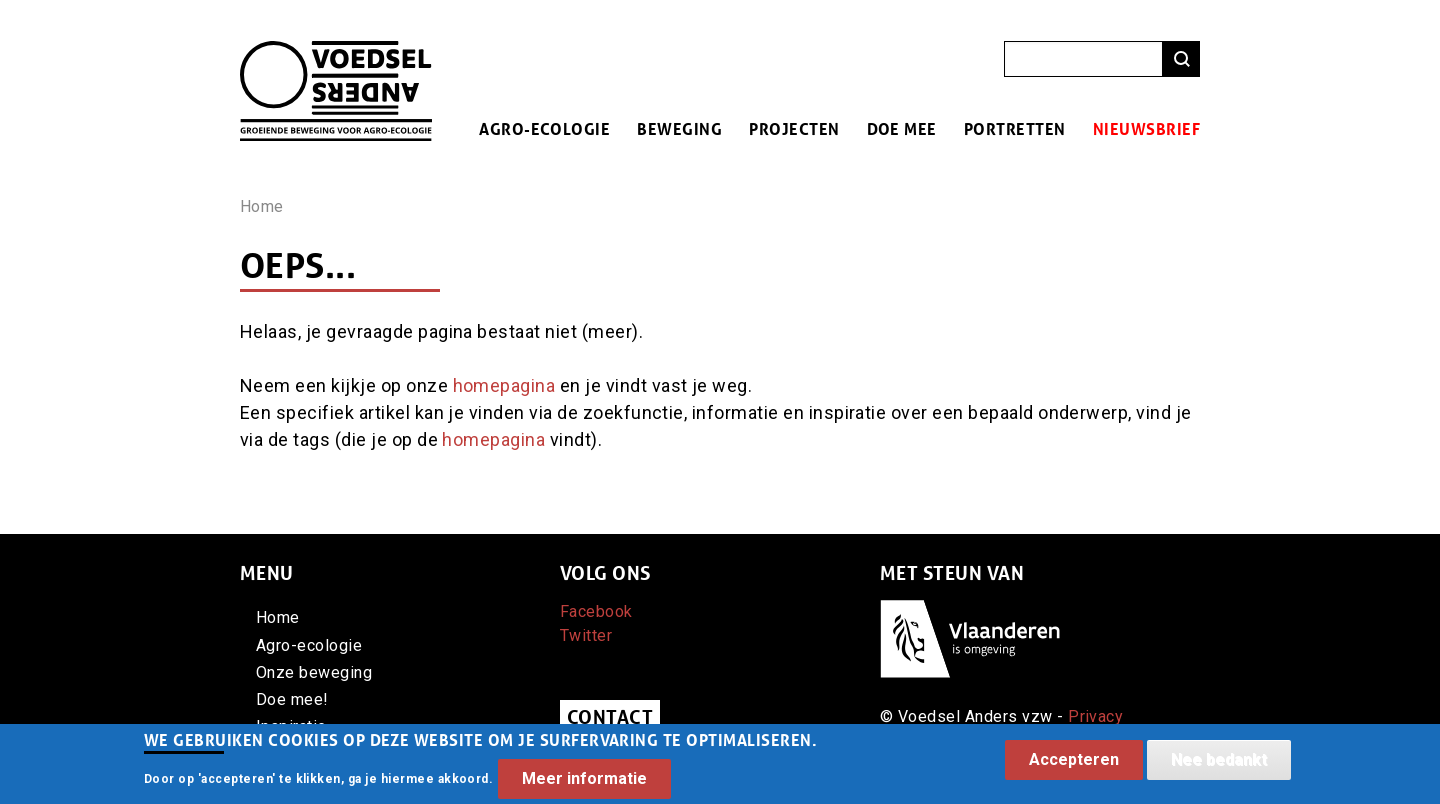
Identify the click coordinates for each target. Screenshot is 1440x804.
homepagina (504, 385)
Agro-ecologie (544, 128)
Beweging (679, 128)
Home (262, 206)
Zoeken (1181, 59)
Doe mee (902, 128)
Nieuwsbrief (1146, 128)
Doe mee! (292, 699)
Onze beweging (314, 672)
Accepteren (1074, 765)
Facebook (596, 611)
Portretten (1015, 128)
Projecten (794, 128)
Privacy (1095, 716)
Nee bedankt (1219, 765)
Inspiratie (291, 726)
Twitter (586, 635)
